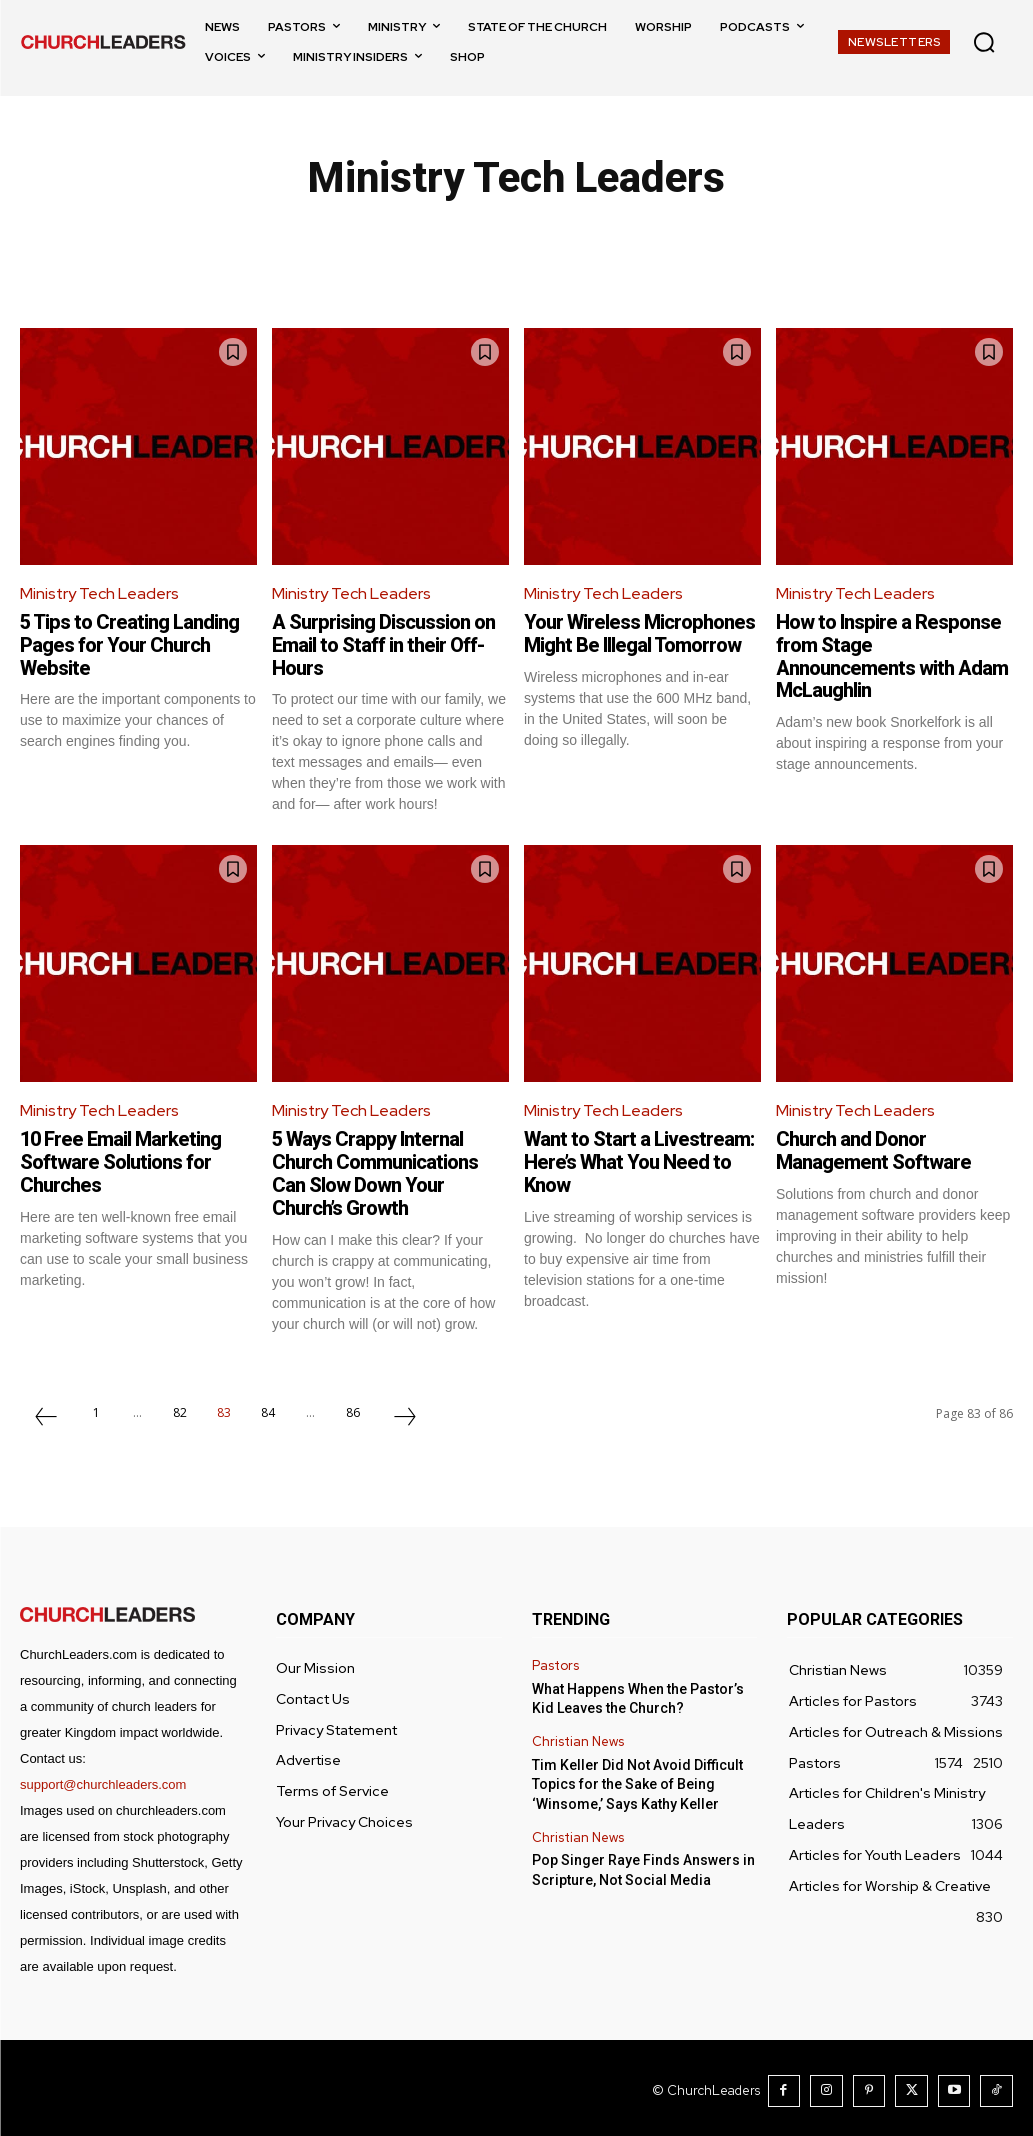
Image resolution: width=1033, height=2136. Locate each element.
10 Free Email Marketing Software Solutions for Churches (121, 1158)
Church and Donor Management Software (873, 1147)
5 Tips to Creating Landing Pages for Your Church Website (130, 644)
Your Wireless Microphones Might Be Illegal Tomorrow (639, 633)
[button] (984, 42)
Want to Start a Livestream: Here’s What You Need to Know (639, 1158)
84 (268, 1405)
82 (180, 1405)
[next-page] (405, 1412)
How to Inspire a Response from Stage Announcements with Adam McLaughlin (892, 655)
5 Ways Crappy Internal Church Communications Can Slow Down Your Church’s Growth (375, 1169)
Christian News (578, 1736)
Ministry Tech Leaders (100, 593)
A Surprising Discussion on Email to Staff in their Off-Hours (383, 644)
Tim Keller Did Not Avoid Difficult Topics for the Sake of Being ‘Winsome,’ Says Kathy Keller (637, 1777)
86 (353, 1405)
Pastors (555, 1660)
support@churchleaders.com (103, 1777)
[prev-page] (46, 1412)
